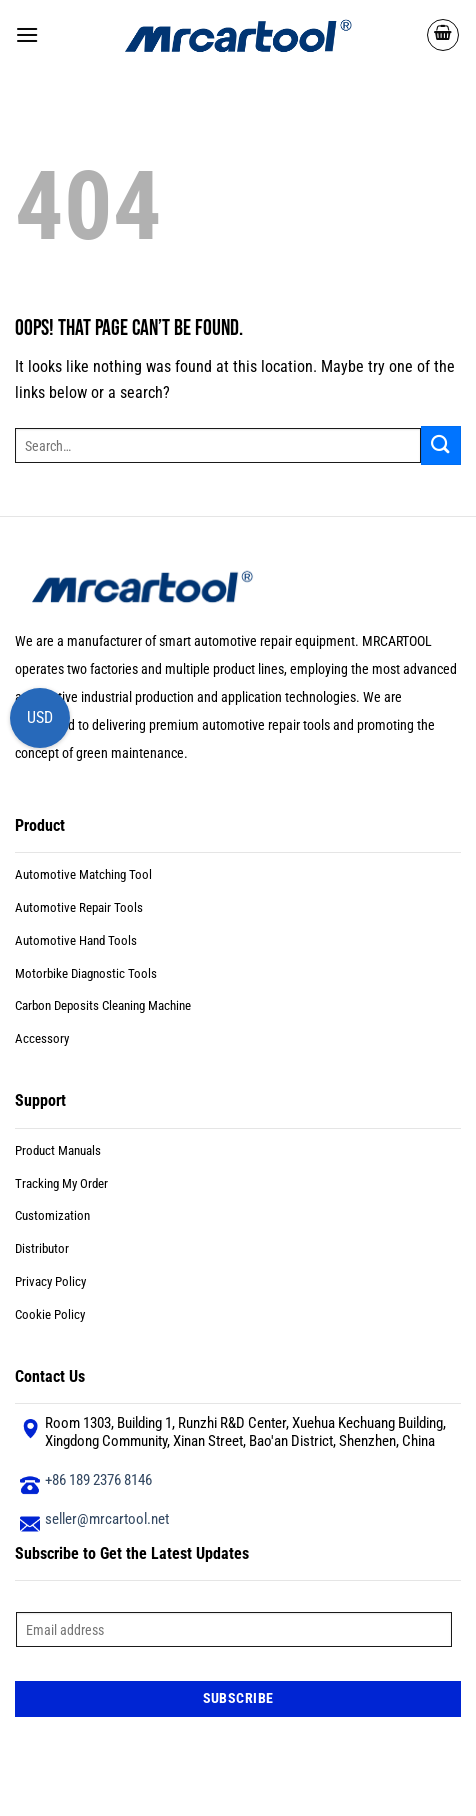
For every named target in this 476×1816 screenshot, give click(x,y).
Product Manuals (58, 1150)
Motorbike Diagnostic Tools (86, 973)
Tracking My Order (61, 1183)
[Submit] (441, 445)
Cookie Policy (50, 1314)
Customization (52, 1215)
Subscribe (238, 1698)
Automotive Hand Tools (76, 940)
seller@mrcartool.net (107, 1519)
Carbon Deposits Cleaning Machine (103, 1005)
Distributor (42, 1248)
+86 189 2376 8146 (98, 1480)
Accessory (42, 1038)
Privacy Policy (50, 1281)
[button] (27, 34)
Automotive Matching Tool (83, 874)
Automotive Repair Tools (79, 907)
